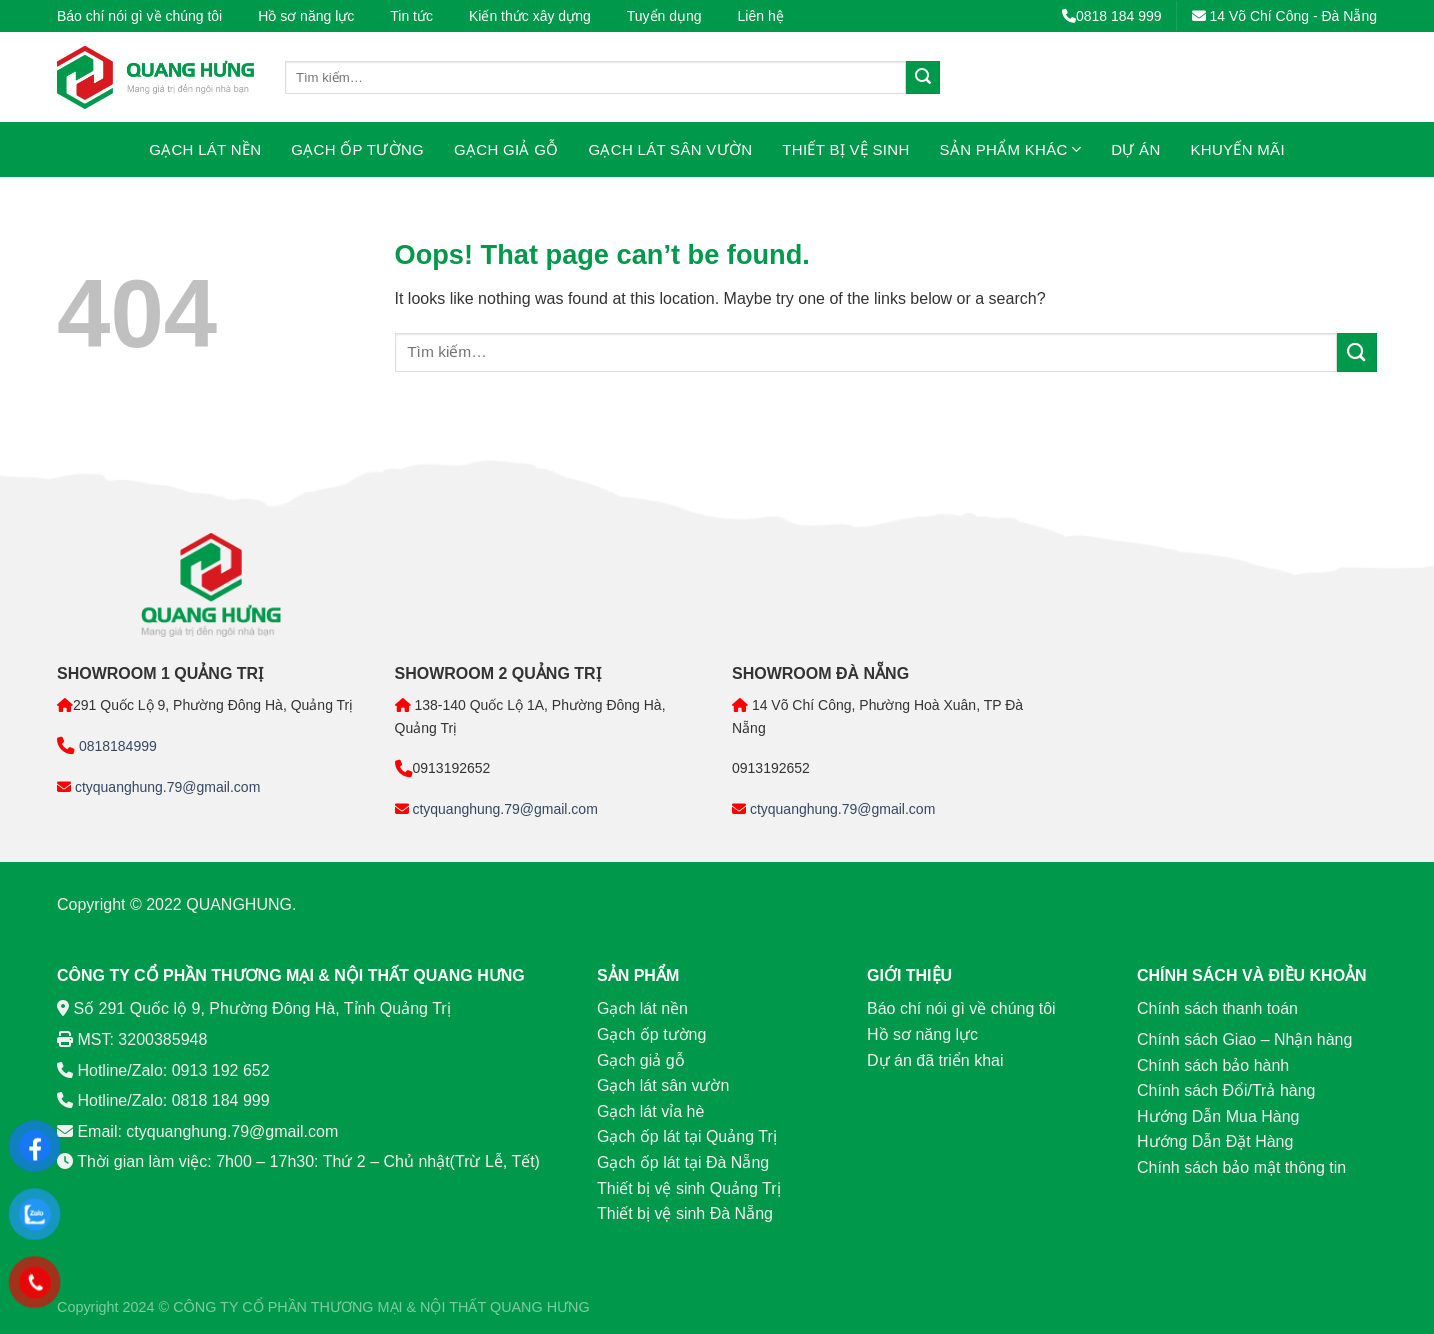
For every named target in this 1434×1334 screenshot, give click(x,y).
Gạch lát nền (205, 149)
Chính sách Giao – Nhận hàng (1244, 1039)
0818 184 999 (1112, 16)
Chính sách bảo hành (1213, 1065)
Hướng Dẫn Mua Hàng (1218, 1116)
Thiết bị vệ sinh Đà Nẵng (685, 1213)
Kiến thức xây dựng (530, 16)
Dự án (1135, 149)
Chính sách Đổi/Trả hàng (1226, 1090)
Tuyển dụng (664, 16)
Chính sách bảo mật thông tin (1241, 1167)
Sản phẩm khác (1011, 149)
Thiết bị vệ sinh (845, 149)
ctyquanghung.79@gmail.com (165, 787)
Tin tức (411, 16)
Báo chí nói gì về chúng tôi (139, 16)
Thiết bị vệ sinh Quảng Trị (689, 1188)
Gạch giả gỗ (506, 149)
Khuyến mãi (1238, 149)
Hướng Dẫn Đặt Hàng (1215, 1141)
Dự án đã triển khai (935, 1060)
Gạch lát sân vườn (671, 149)
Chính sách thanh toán (1217, 1008)
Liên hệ (761, 16)
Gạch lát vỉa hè (650, 1111)
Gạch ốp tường (357, 149)
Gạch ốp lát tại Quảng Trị (687, 1136)
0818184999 (116, 746)
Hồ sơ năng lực (306, 16)
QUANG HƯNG (540, 1307)
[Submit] (923, 78)
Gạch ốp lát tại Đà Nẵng (683, 1162)
